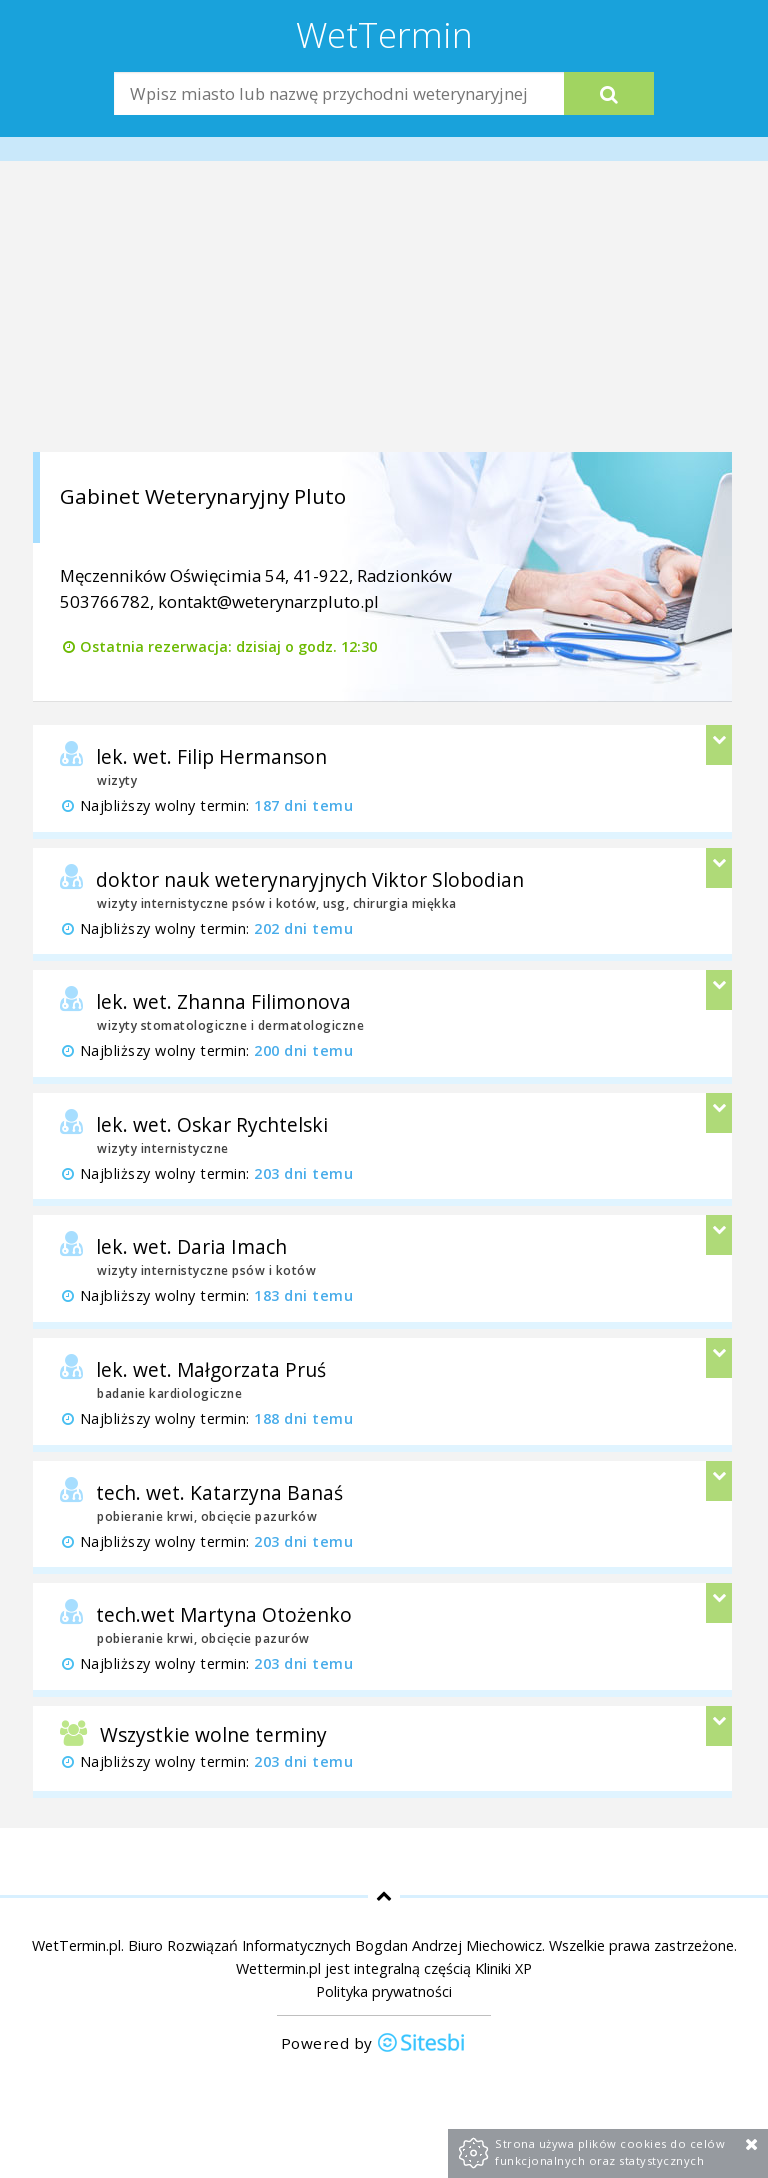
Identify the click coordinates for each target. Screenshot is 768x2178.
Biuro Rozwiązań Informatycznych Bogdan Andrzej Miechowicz (335, 1945)
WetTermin (384, 34)
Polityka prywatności (384, 1991)
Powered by (374, 2044)
